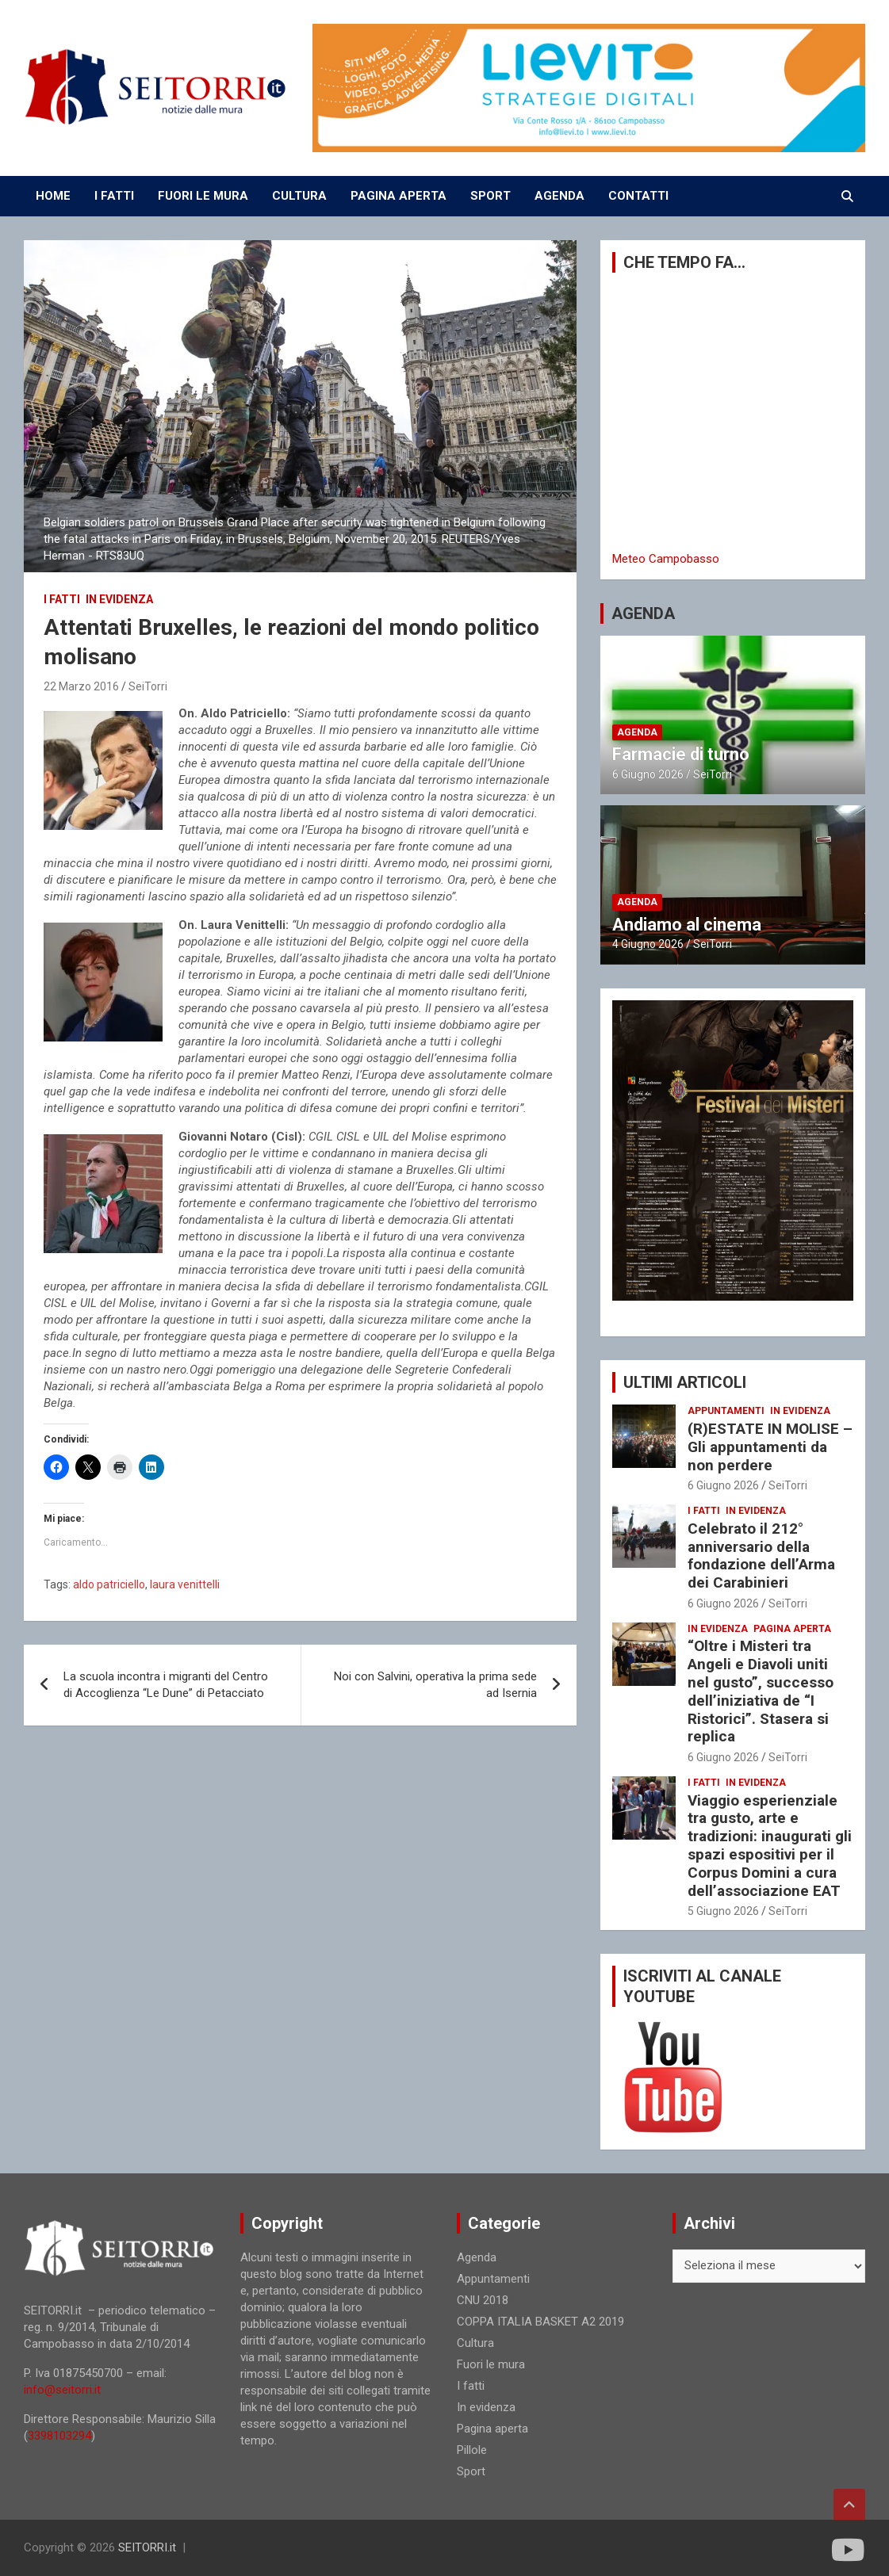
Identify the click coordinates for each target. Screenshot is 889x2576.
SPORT (490, 196)
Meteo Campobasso (665, 559)
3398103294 (59, 2436)
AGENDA (559, 196)
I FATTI (114, 196)
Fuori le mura (491, 2364)
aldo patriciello (109, 1584)
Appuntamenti (726, 1410)
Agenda (637, 732)
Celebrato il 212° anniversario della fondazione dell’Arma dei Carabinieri (761, 1555)
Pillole (472, 2450)
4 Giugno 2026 (648, 944)
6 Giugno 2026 (648, 774)
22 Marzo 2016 (81, 686)
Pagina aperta (792, 1628)
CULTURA (299, 196)
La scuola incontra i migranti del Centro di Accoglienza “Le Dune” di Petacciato (165, 1684)
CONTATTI (638, 196)
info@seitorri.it (62, 2390)
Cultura (475, 2343)
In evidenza (119, 599)
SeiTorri (147, 686)
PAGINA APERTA (398, 196)
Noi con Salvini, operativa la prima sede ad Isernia (435, 1684)
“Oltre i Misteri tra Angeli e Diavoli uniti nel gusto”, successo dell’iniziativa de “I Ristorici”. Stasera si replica (760, 1691)
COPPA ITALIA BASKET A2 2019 (540, 2321)
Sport (471, 2471)
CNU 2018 (482, 2300)
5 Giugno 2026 (723, 1911)
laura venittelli (185, 1584)
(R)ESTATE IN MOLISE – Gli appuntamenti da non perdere (770, 1447)
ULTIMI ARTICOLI (684, 1382)
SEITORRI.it (147, 2547)
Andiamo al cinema (686, 924)
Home (53, 196)
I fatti (62, 599)
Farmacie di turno (680, 754)
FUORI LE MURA (203, 196)
